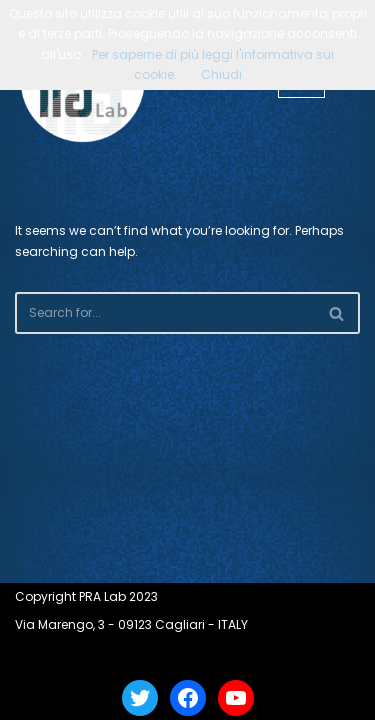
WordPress (243, 657)
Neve (115, 657)
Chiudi (221, 74)
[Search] (165, 313)
